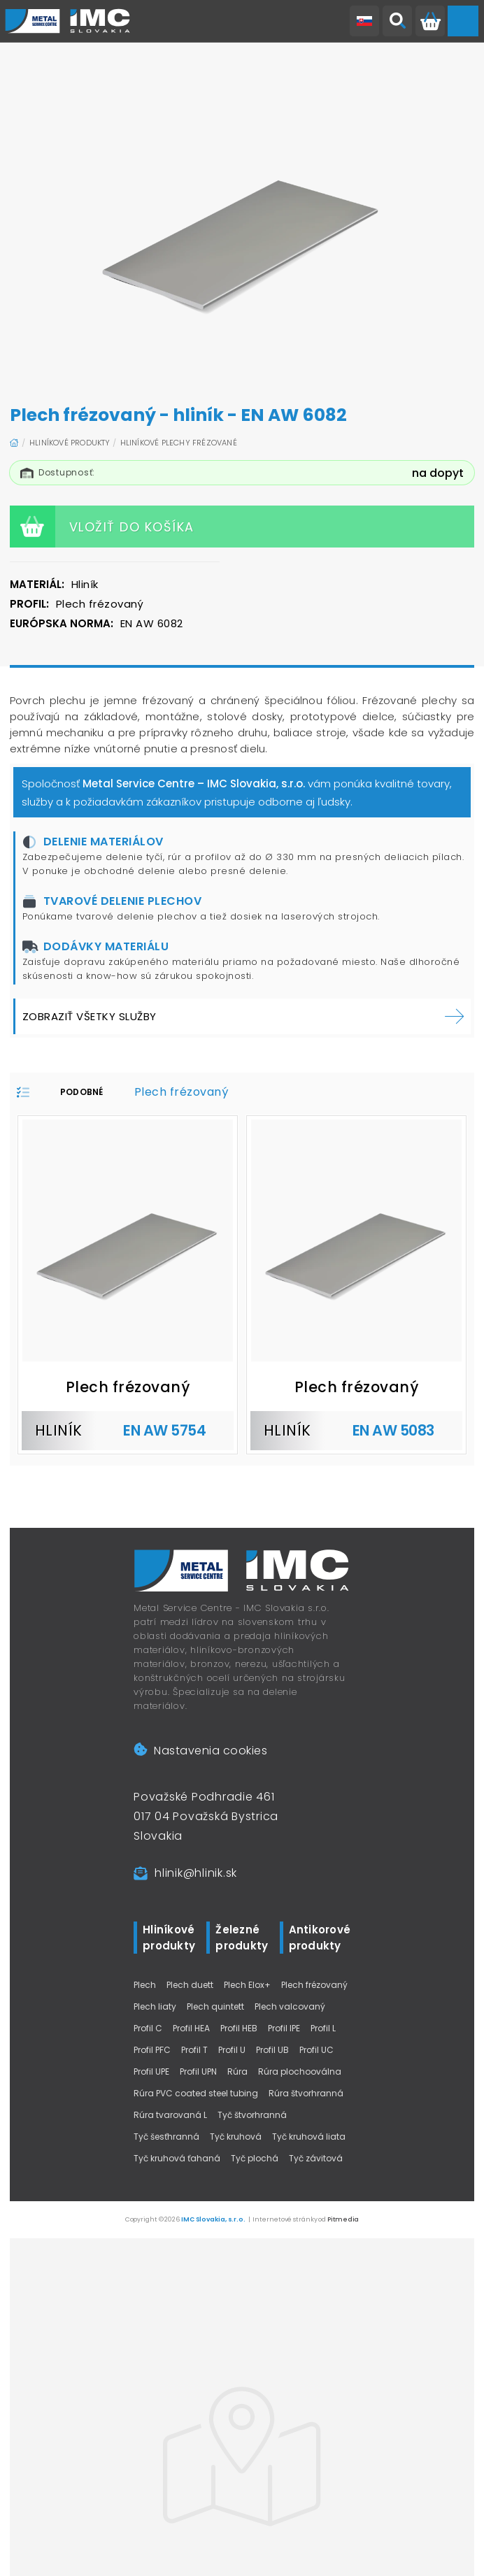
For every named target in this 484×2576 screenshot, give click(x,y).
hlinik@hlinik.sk (196, 1873)
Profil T (194, 2050)
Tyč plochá (254, 2158)
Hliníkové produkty (70, 442)
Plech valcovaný (290, 2006)
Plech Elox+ (247, 1985)
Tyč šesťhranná (166, 2136)
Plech (145, 1985)
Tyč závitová (316, 2158)
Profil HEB (238, 2028)
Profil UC (316, 2050)
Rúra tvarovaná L (170, 2115)
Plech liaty (155, 2006)
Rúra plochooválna (299, 2071)
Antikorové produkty (320, 1937)
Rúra (237, 2071)
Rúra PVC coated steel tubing (196, 2093)
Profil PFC (152, 2050)
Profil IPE (284, 2028)
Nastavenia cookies (200, 1751)
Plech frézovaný (314, 1985)
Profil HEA (191, 2028)
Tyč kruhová (236, 2136)
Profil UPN (198, 2071)
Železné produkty (241, 1937)
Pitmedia (343, 2219)
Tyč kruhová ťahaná (177, 2158)
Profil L (323, 2028)
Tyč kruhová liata (309, 2136)
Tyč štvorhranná (252, 2115)
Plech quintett (215, 2006)
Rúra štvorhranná (306, 2093)
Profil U (231, 2050)
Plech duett (189, 1985)
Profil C (148, 2028)
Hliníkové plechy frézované (178, 442)
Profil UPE (151, 2071)
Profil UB (272, 2050)
